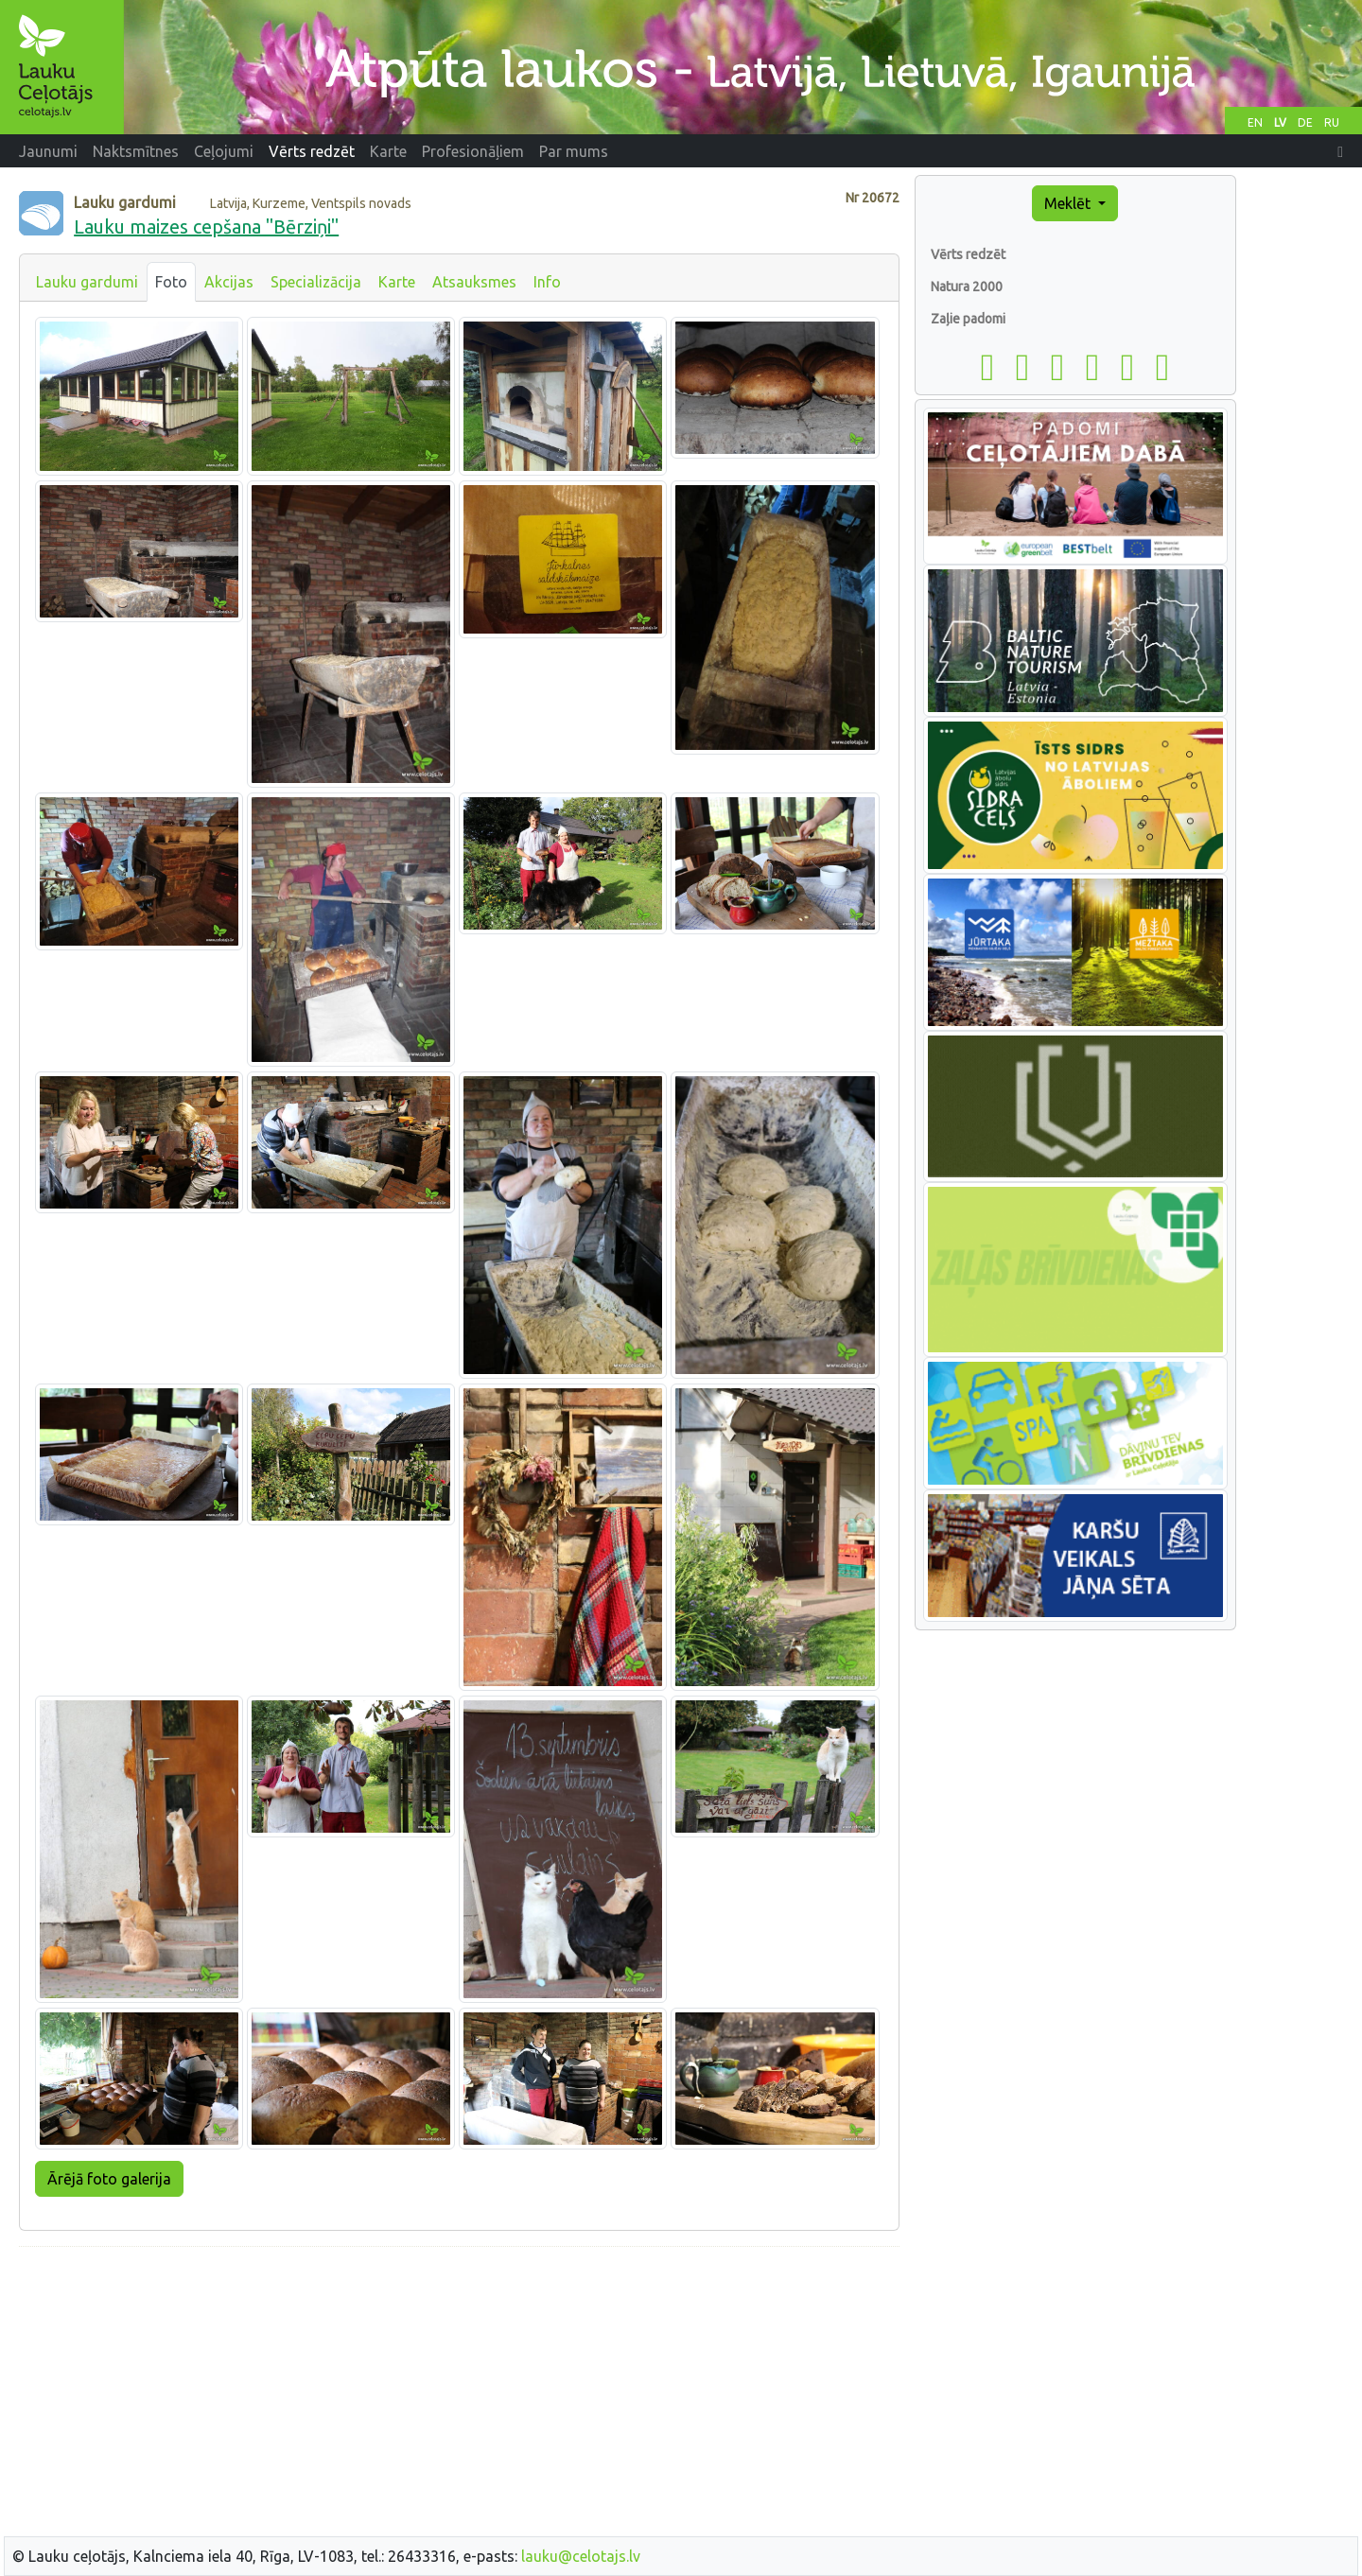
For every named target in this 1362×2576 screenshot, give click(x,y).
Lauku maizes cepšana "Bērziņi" (206, 226)
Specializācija (316, 281)
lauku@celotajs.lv (580, 2556)
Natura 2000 (967, 286)
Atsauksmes (474, 281)
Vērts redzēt (968, 254)
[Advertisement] (459, 2394)
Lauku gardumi (87, 281)
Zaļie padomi (968, 318)
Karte (396, 281)
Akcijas (228, 281)
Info (547, 281)
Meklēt (1069, 203)
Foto (171, 281)
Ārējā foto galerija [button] (109, 2178)
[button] (1340, 151)
